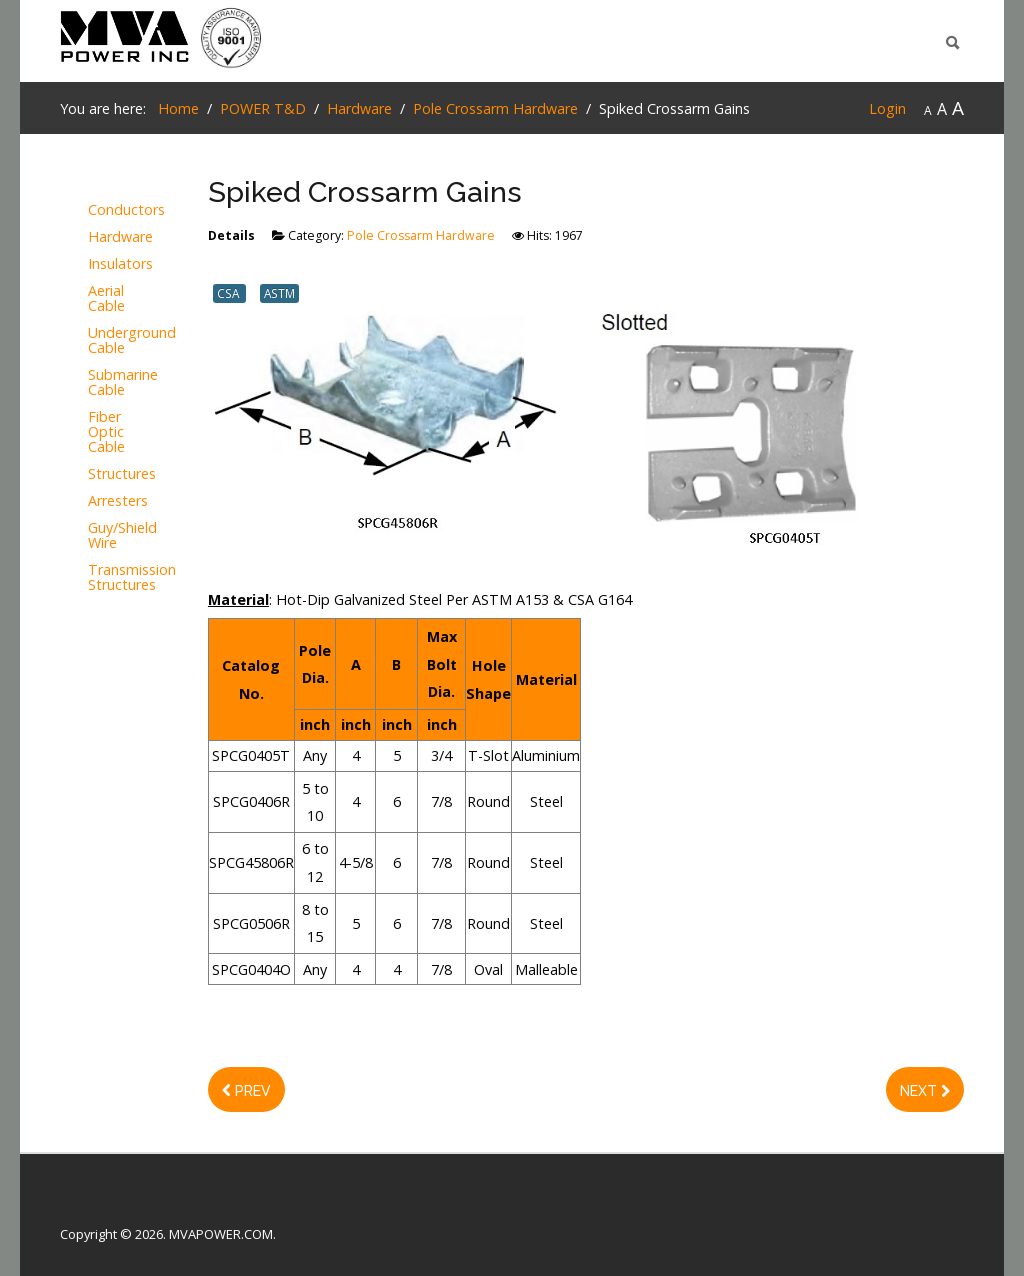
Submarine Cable (93, 383)
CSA (229, 293)
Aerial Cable (93, 299)
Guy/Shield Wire (93, 536)
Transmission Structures (93, 578)
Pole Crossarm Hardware (421, 235)
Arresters (93, 501)
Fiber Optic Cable (93, 432)
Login (887, 108)
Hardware (93, 237)
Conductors (93, 210)
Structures (93, 474)
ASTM (279, 293)
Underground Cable (93, 341)
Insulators (93, 264)
